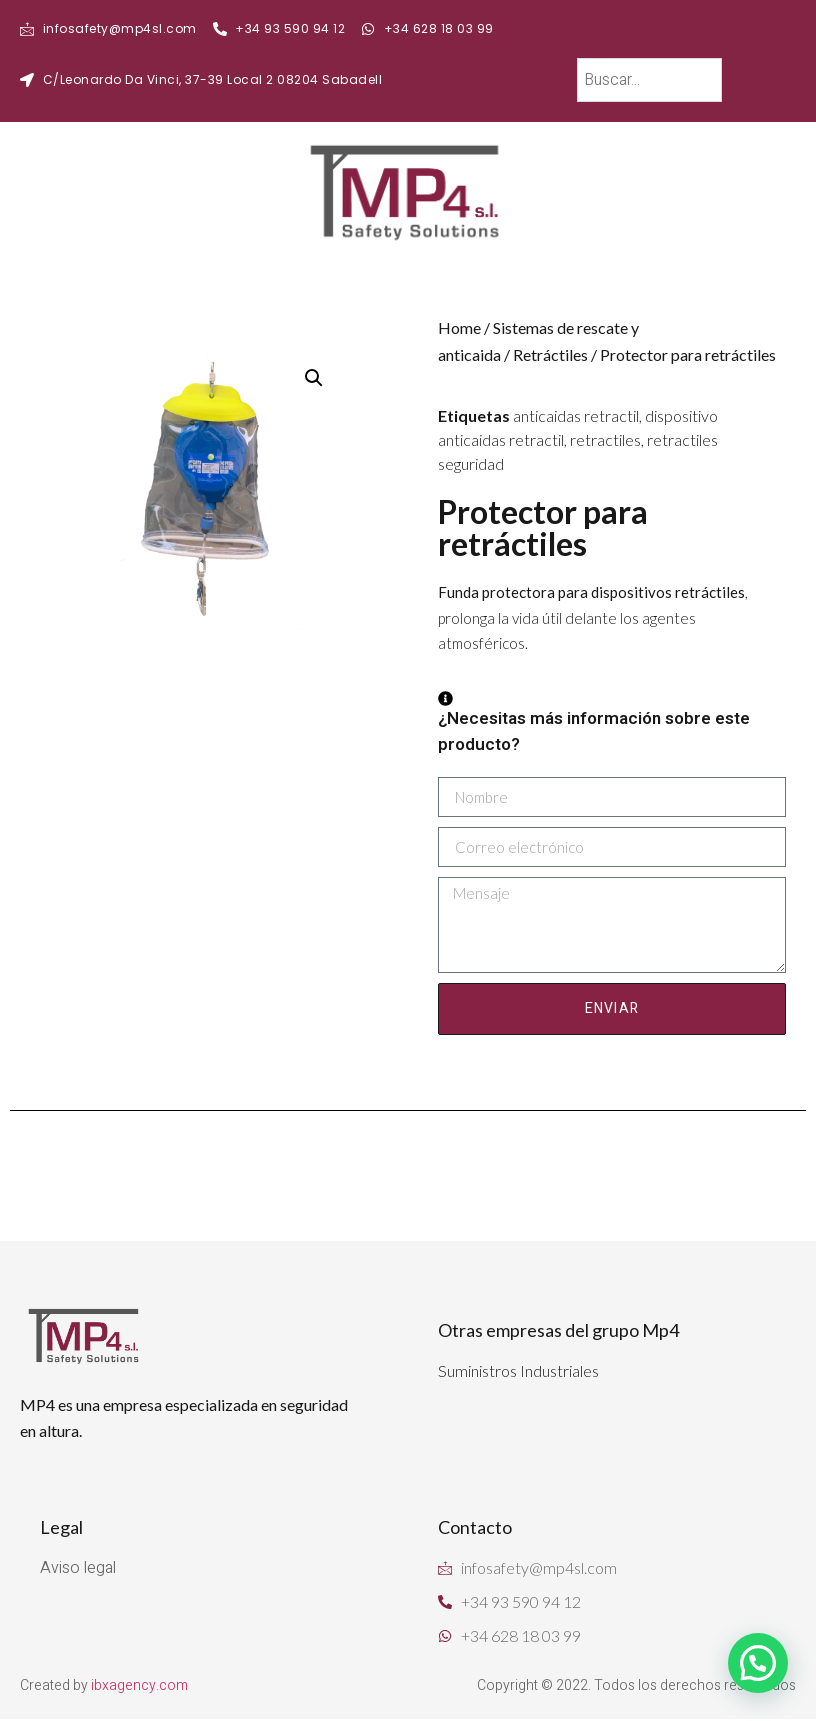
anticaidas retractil (576, 415)
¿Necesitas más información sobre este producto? (594, 724)
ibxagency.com (139, 1685)
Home (459, 327)
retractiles (605, 439)
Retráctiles (550, 354)
